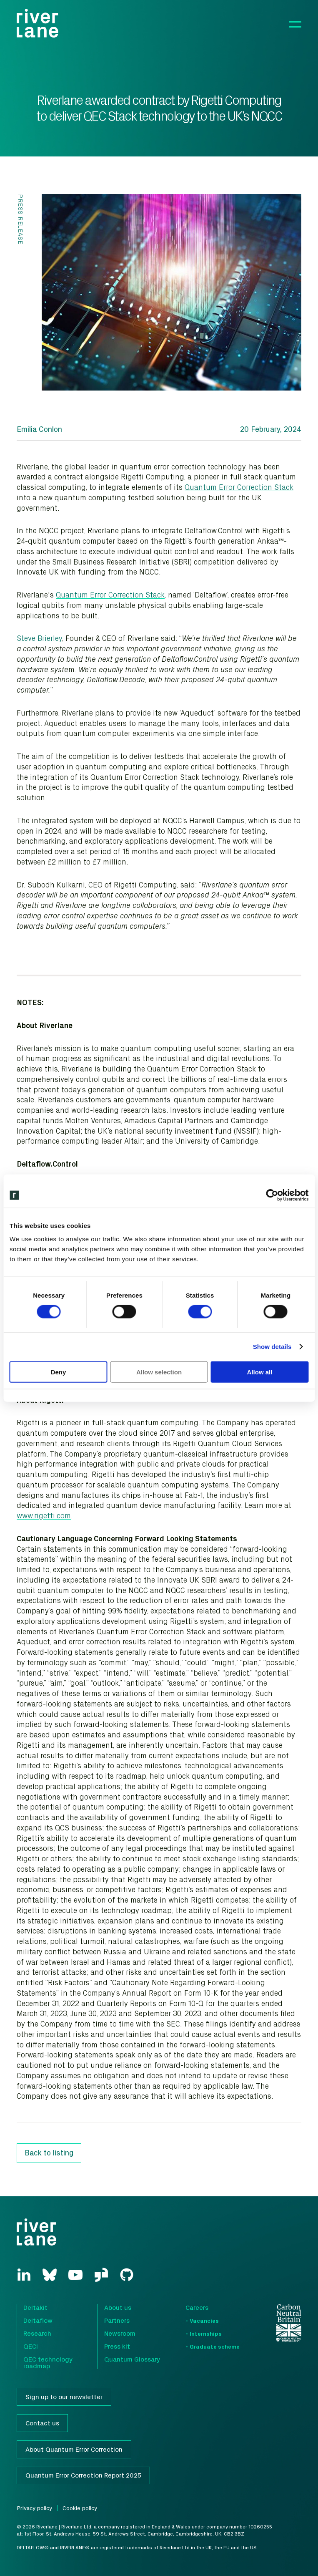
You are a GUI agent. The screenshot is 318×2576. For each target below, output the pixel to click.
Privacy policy (34, 2508)
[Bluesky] (50, 2274)
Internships (206, 2333)
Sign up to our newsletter (64, 2396)
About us (117, 2307)
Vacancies (204, 2320)
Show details (272, 1346)
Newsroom (119, 2333)
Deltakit (35, 2307)
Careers (196, 2307)
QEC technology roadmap (48, 2362)
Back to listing (49, 2153)
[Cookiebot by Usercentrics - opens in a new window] (271, 1195)
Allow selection (159, 1371)
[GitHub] (126, 2274)
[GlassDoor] (101, 2274)
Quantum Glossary (132, 2359)
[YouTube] (75, 2274)
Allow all (260, 1371)
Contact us (42, 2423)
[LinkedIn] (24, 2274)
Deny (58, 1371)
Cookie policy (80, 2508)
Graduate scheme (215, 2346)
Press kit (117, 2346)
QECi (30, 2346)
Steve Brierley (39, 638)
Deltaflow (38, 2320)
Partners (117, 2320)
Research (37, 2333)
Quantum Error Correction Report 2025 (83, 2475)
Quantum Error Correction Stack (239, 487)
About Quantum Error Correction (74, 2449)
